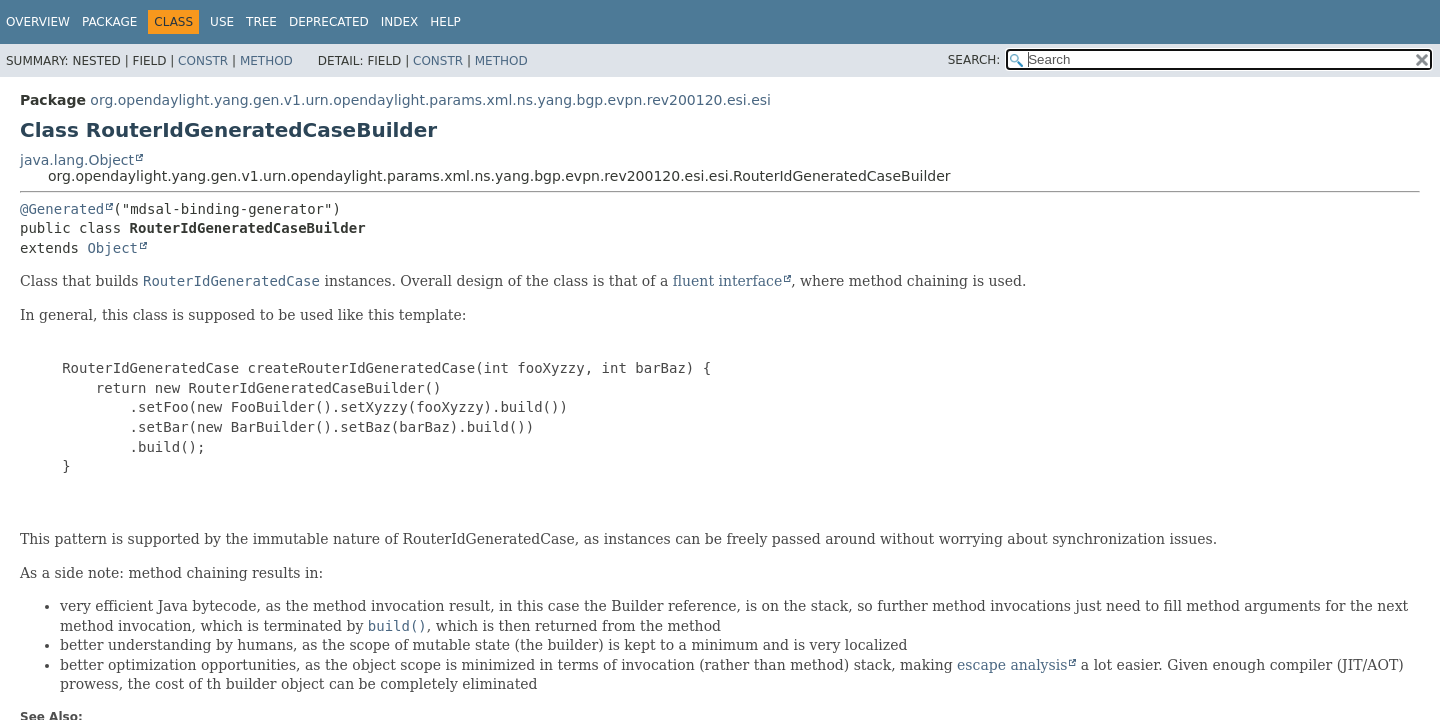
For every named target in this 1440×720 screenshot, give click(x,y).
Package (109, 22)
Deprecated (329, 22)
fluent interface (727, 281)
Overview (38, 22)
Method (266, 61)
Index (400, 22)
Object (112, 248)
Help (445, 22)
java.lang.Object (77, 160)
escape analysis (1012, 665)
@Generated (62, 209)
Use (222, 22)
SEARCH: (974, 60)
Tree (261, 22)
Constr (203, 61)
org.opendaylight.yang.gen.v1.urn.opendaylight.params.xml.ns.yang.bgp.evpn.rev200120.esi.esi (430, 100)
